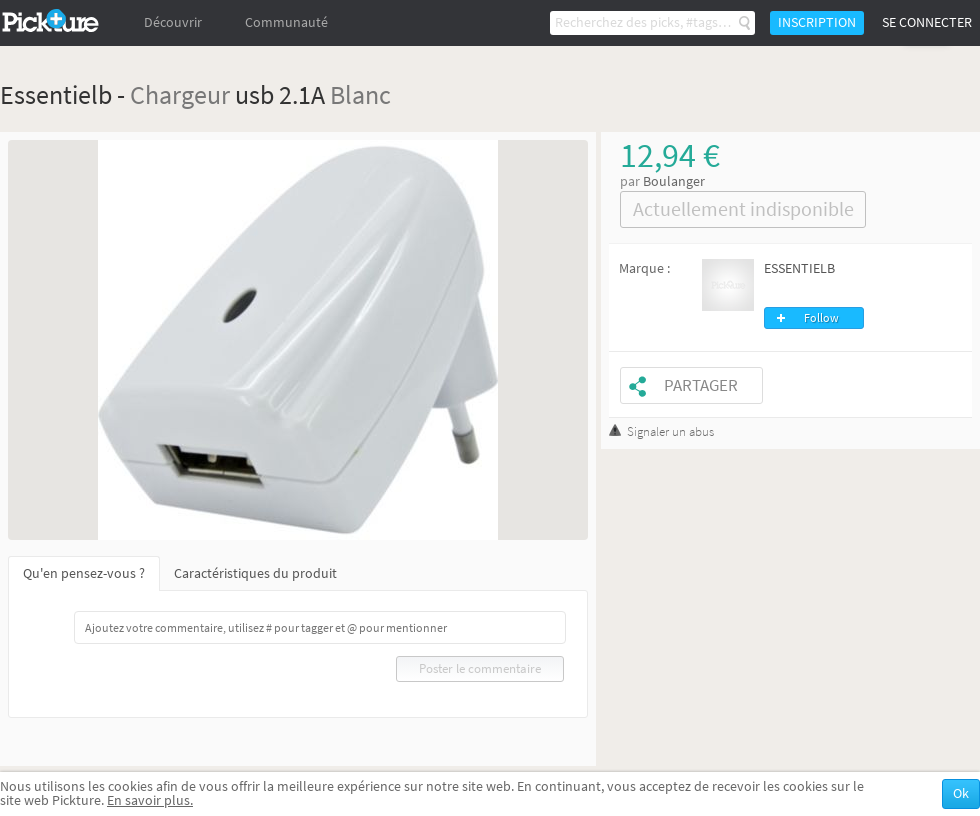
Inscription (817, 22)
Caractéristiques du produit (255, 573)
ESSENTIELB (799, 268)
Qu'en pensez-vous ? (84, 573)
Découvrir (173, 22)
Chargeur (180, 94)
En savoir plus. (150, 800)
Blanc (360, 94)
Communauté (286, 22)
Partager (701, 385)
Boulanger (674, 181)
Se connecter (927, 22)
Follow (821, 318)
